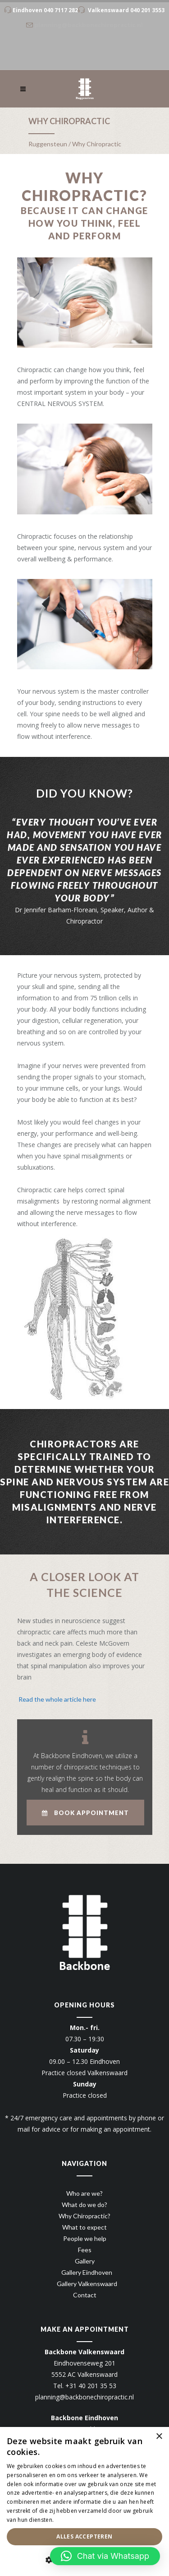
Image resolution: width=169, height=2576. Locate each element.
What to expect (84, 2227)
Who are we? (84, 2193)
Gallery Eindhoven (86, 2272)
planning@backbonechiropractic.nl (84, 2397)
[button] (105, 2556)
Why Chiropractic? (84, 2216)
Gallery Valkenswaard (87, 2283)
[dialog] (84, 2501)
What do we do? (84, 2204)
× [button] (158, 2436)
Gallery (85, 2261)
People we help (84, 2238)
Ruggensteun (47, 144)
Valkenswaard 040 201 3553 (126, 10)
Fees (84, 2250)
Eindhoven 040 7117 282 (45, 10)
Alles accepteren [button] (84, 2536)
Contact (84, 2295)
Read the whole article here (56, 1699)
